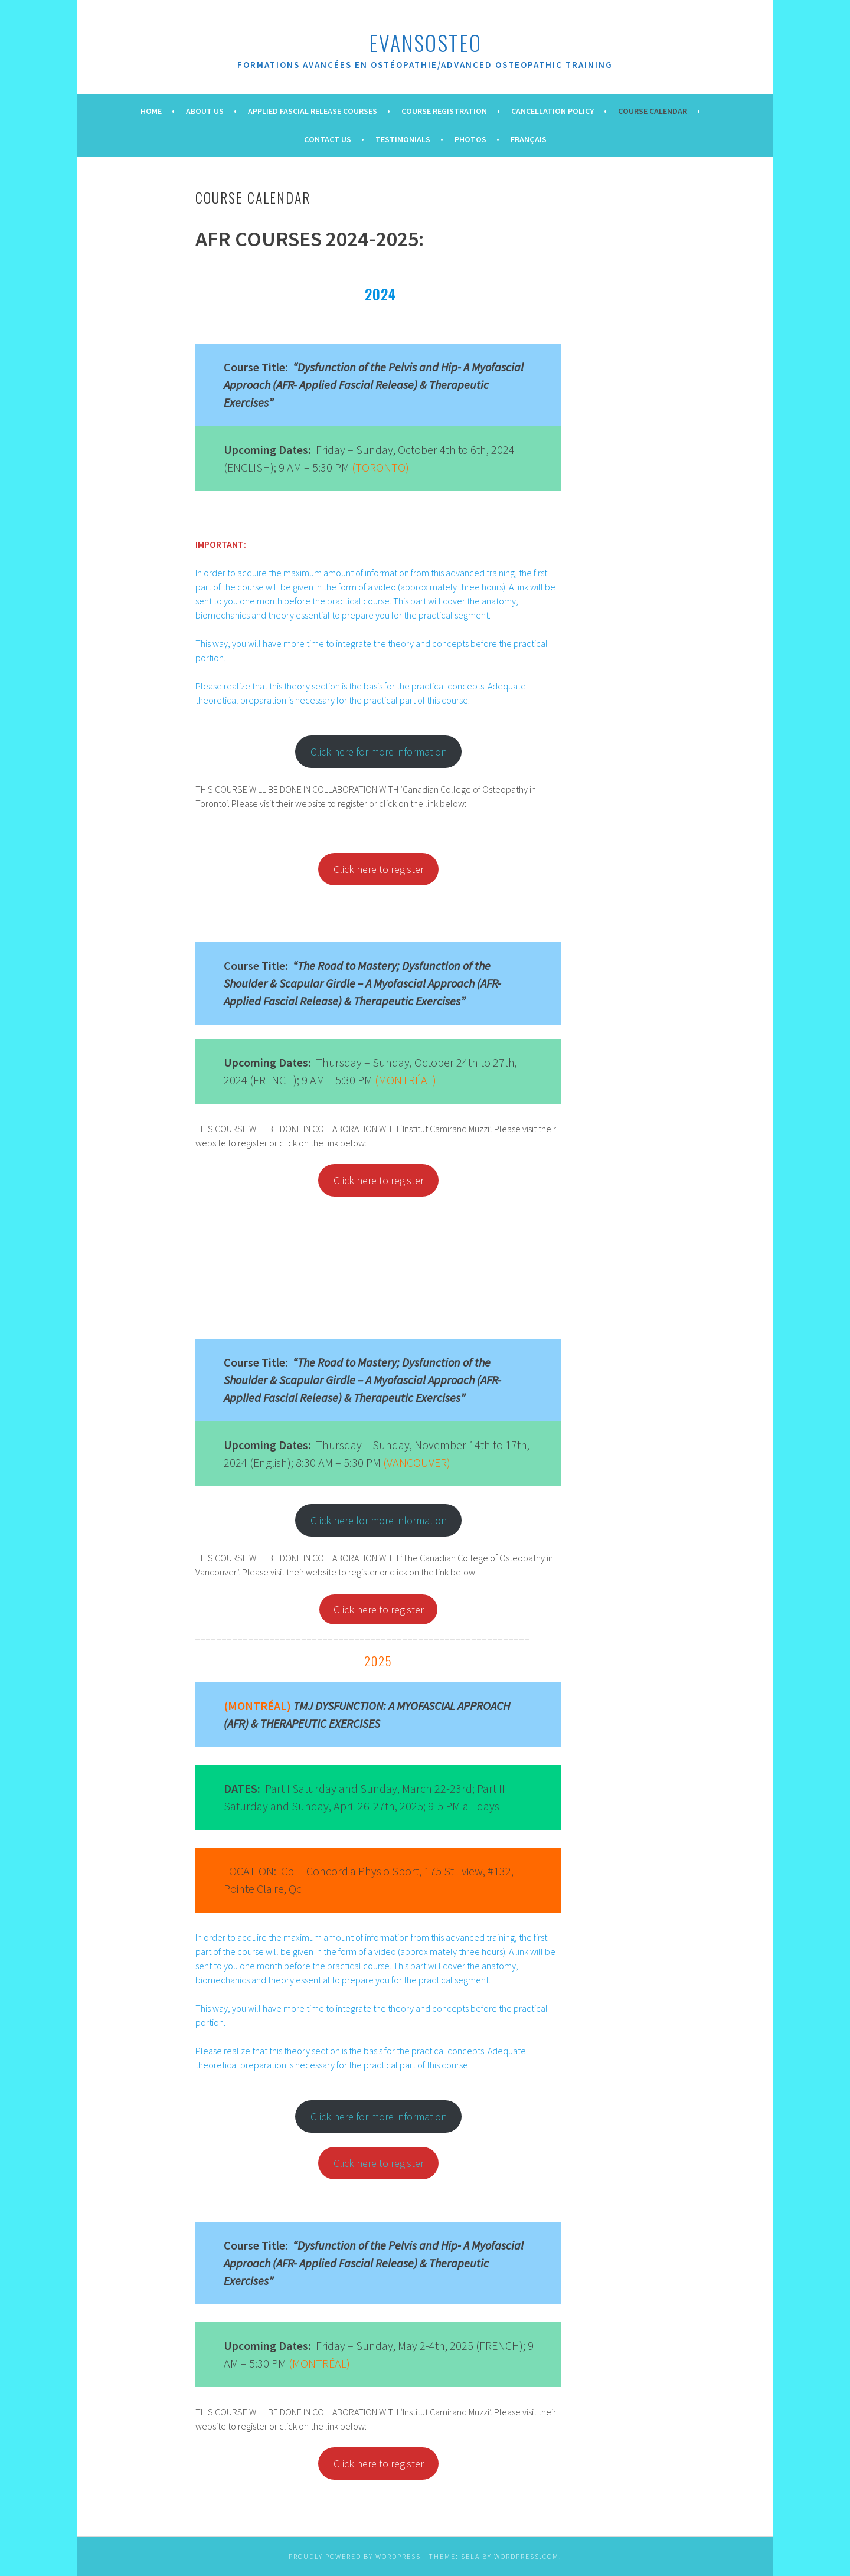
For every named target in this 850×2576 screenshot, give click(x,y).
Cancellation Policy (552, 111)
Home (151, 111)
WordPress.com (526, 2556)
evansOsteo (425, 42)
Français (529, 139)
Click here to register (379, 1609)
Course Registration (444, 111)
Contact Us (327, 139)
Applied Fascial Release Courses (312, 111)
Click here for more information (378, 752)
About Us (205, 111)
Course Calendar (652, 111)
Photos (470, 139)
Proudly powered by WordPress (355, 2556)
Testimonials (402, 139)
